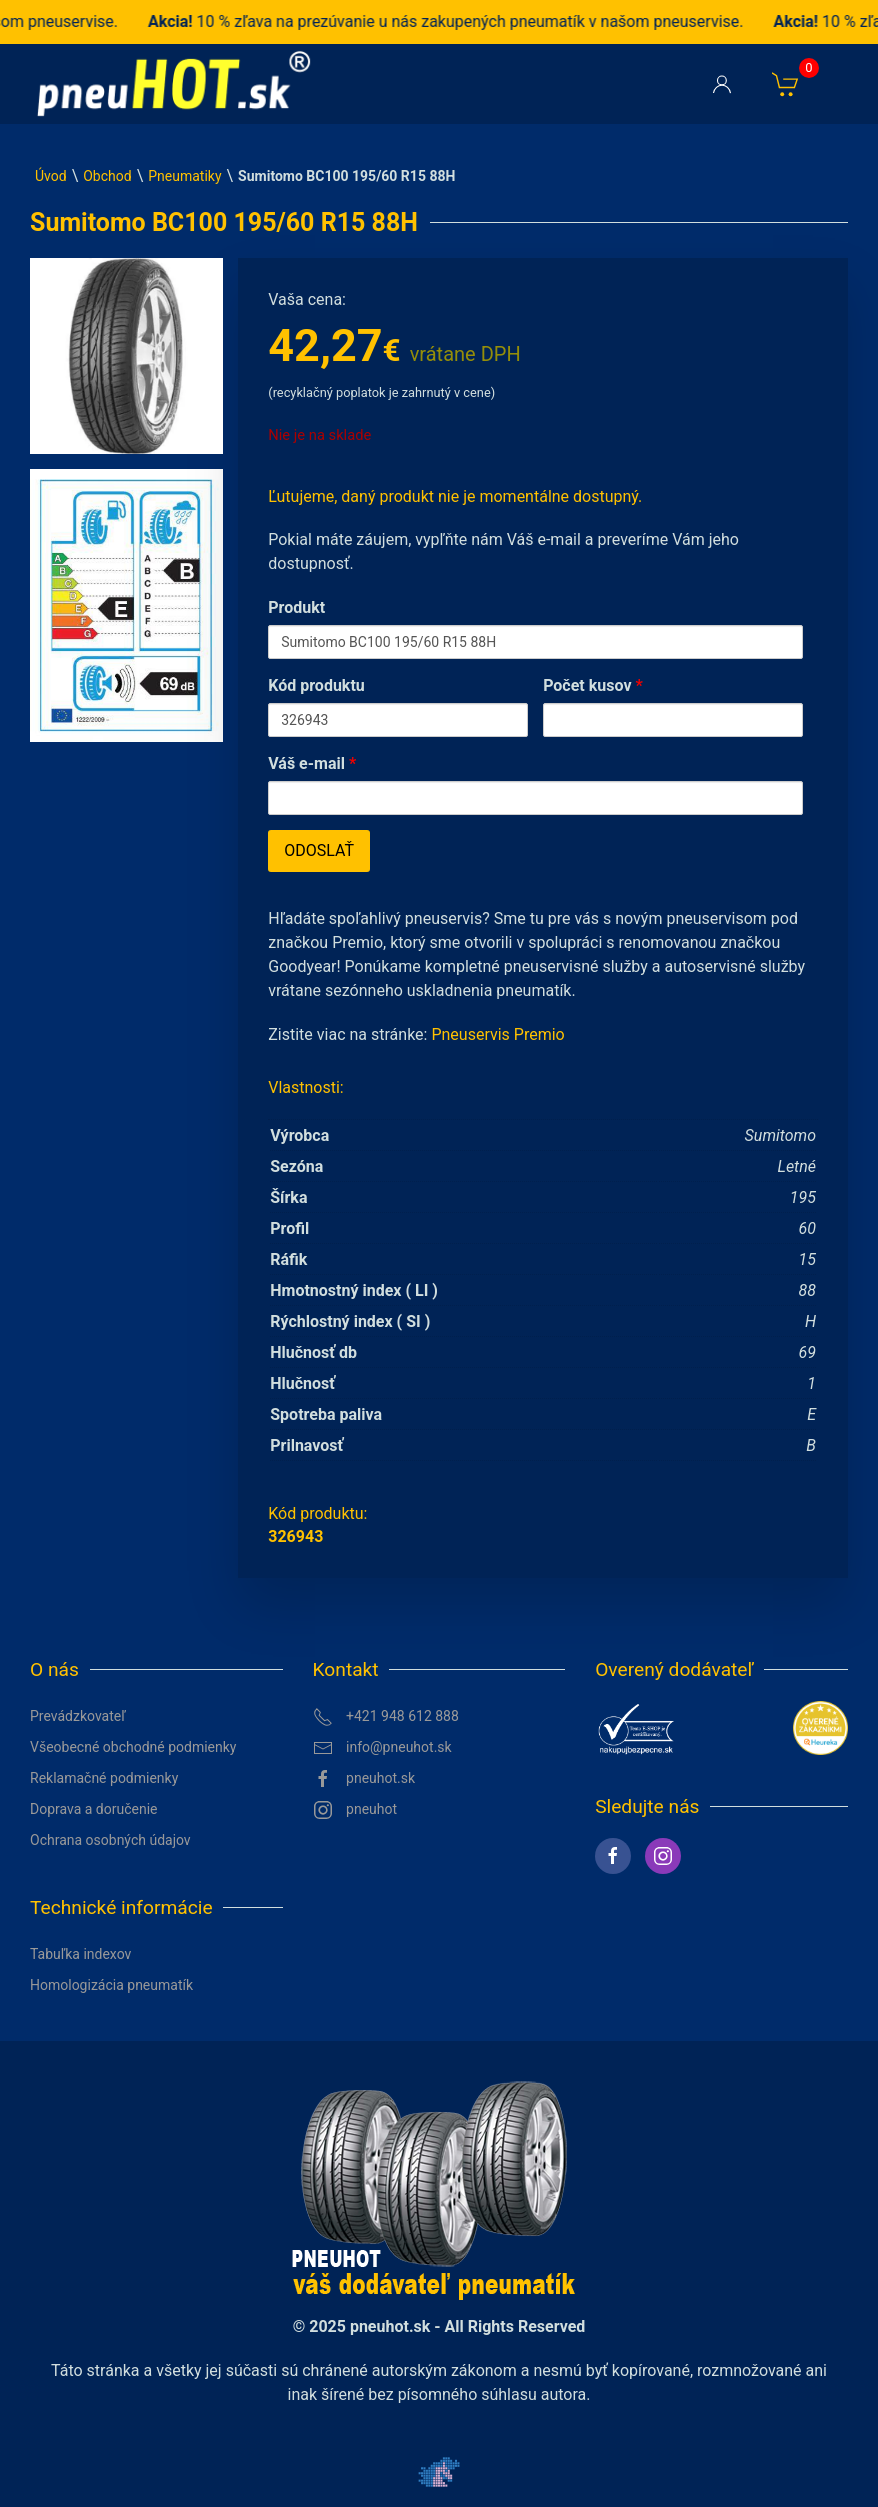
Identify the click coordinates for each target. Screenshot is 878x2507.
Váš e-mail (312, 763)
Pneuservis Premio (497, 1034)
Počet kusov (593, 685)
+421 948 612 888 (386, 1717)
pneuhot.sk (364, 1779)
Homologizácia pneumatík (111, 1985)
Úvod (51, 176)
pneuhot (355, 1810)
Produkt (296, 607)
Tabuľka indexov (80, 1954)
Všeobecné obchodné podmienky (133, 1747)
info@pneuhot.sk (382, 1748)
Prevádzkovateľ (78, 1716)
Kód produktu (316, 685)
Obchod (107, 176)
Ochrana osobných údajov (110, 1840)
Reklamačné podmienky (104, 1778)
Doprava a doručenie (94, 1809)
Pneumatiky (184, 176)
